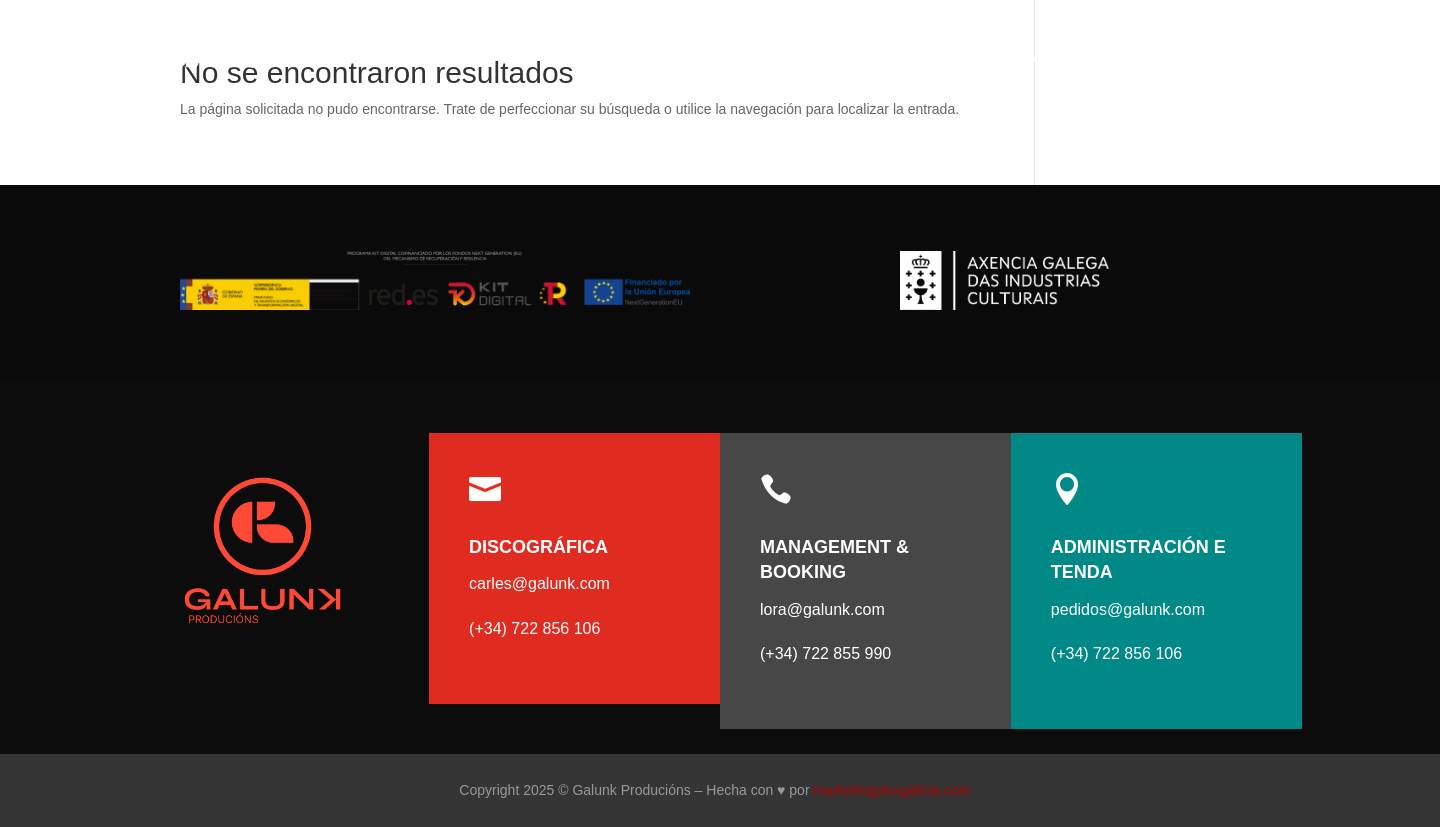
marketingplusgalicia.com (891, 790)
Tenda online (1179, 56)
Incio (974, 56)
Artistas (1050, 56)
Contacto (1293, 56)
